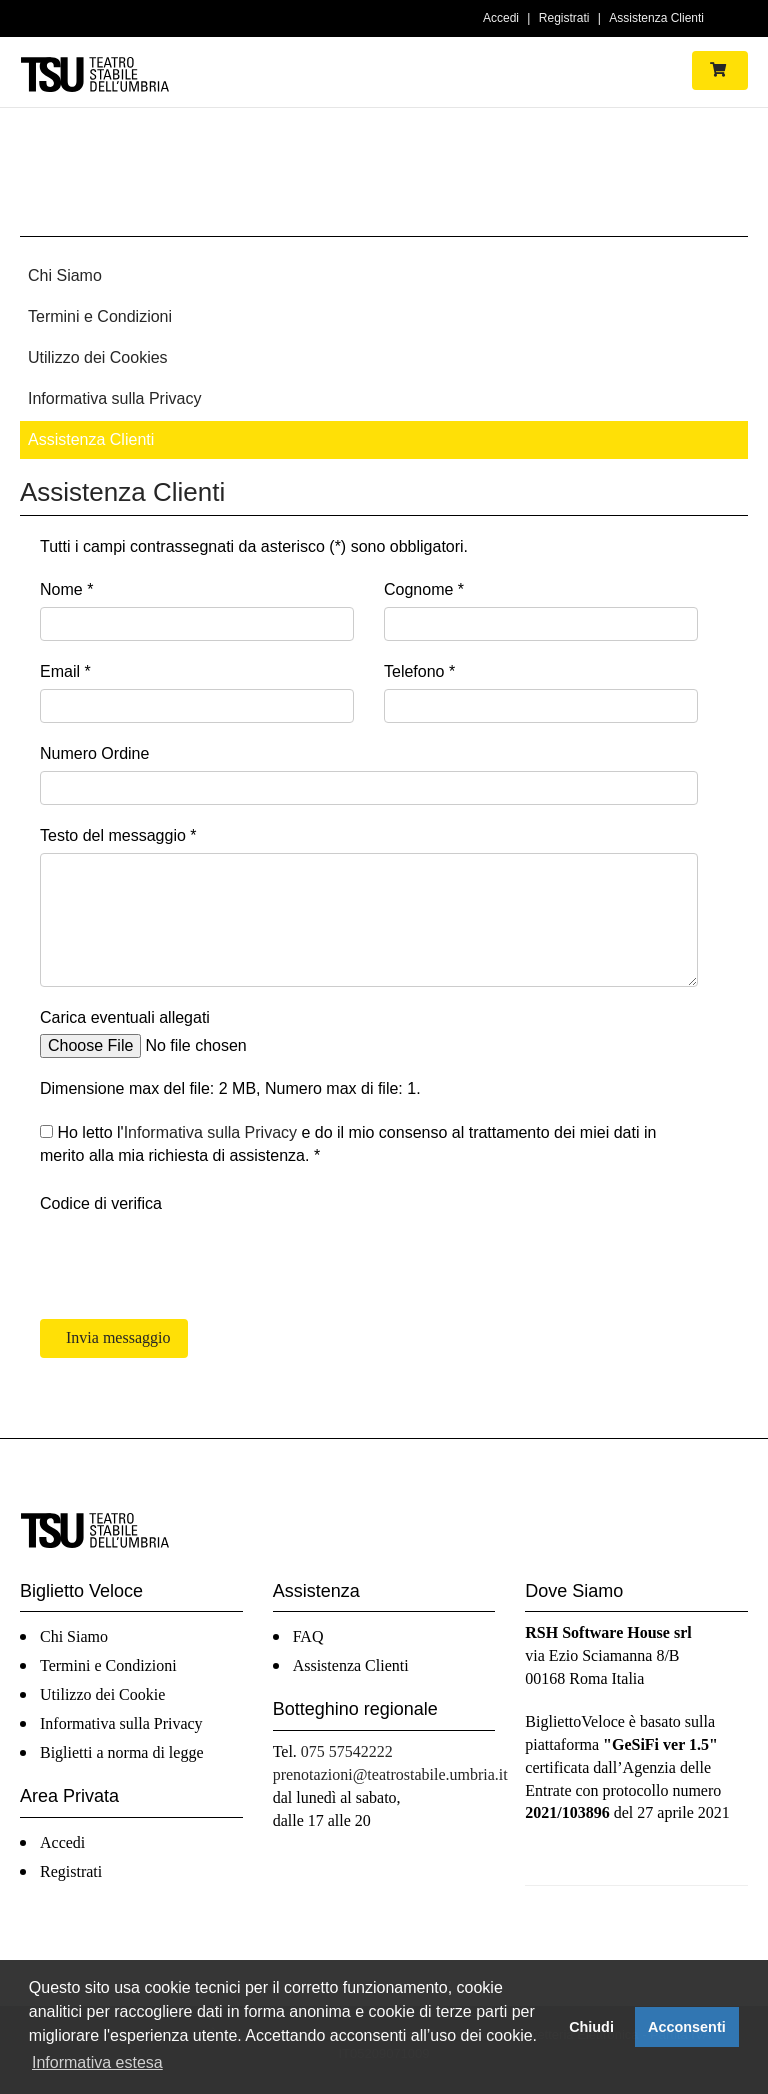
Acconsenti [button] (687, 2027)
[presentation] (192, 1260)
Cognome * (424, 589)
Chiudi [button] (591, 2027)
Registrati (564, 18)
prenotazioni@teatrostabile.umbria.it (390, 1774)
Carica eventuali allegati (125, 1017)
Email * (65, 671)
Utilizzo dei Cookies (98, 357)
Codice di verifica (101, 1203)
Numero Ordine (94, 753)
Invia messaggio (116, 1337)
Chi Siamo (65, 275)
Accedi (501, 18)
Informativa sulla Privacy (114, 398)
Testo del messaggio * (118, 835)
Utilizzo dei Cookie (102, 1694)
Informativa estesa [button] (97, 2062)
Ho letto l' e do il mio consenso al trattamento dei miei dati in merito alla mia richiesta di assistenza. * (348, 1144)
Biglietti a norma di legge (122, 1752)
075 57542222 (347, 1751)
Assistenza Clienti (656, 18)
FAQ (308, 1636)
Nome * (66, 589)
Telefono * (419, 671)
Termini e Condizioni (100, 316)
